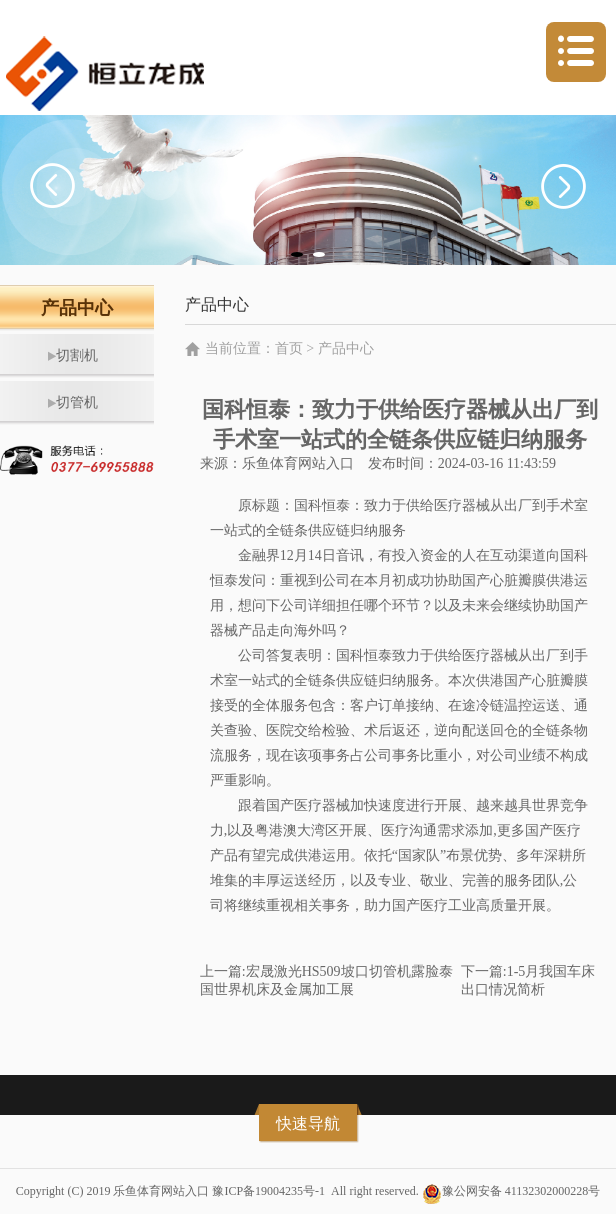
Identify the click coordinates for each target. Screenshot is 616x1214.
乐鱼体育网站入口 (298, 463)
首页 (289, 348)
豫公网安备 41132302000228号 (521, 1191)
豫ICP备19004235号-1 (268, 1191)
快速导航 (308, 1123)
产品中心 (346, 348)
